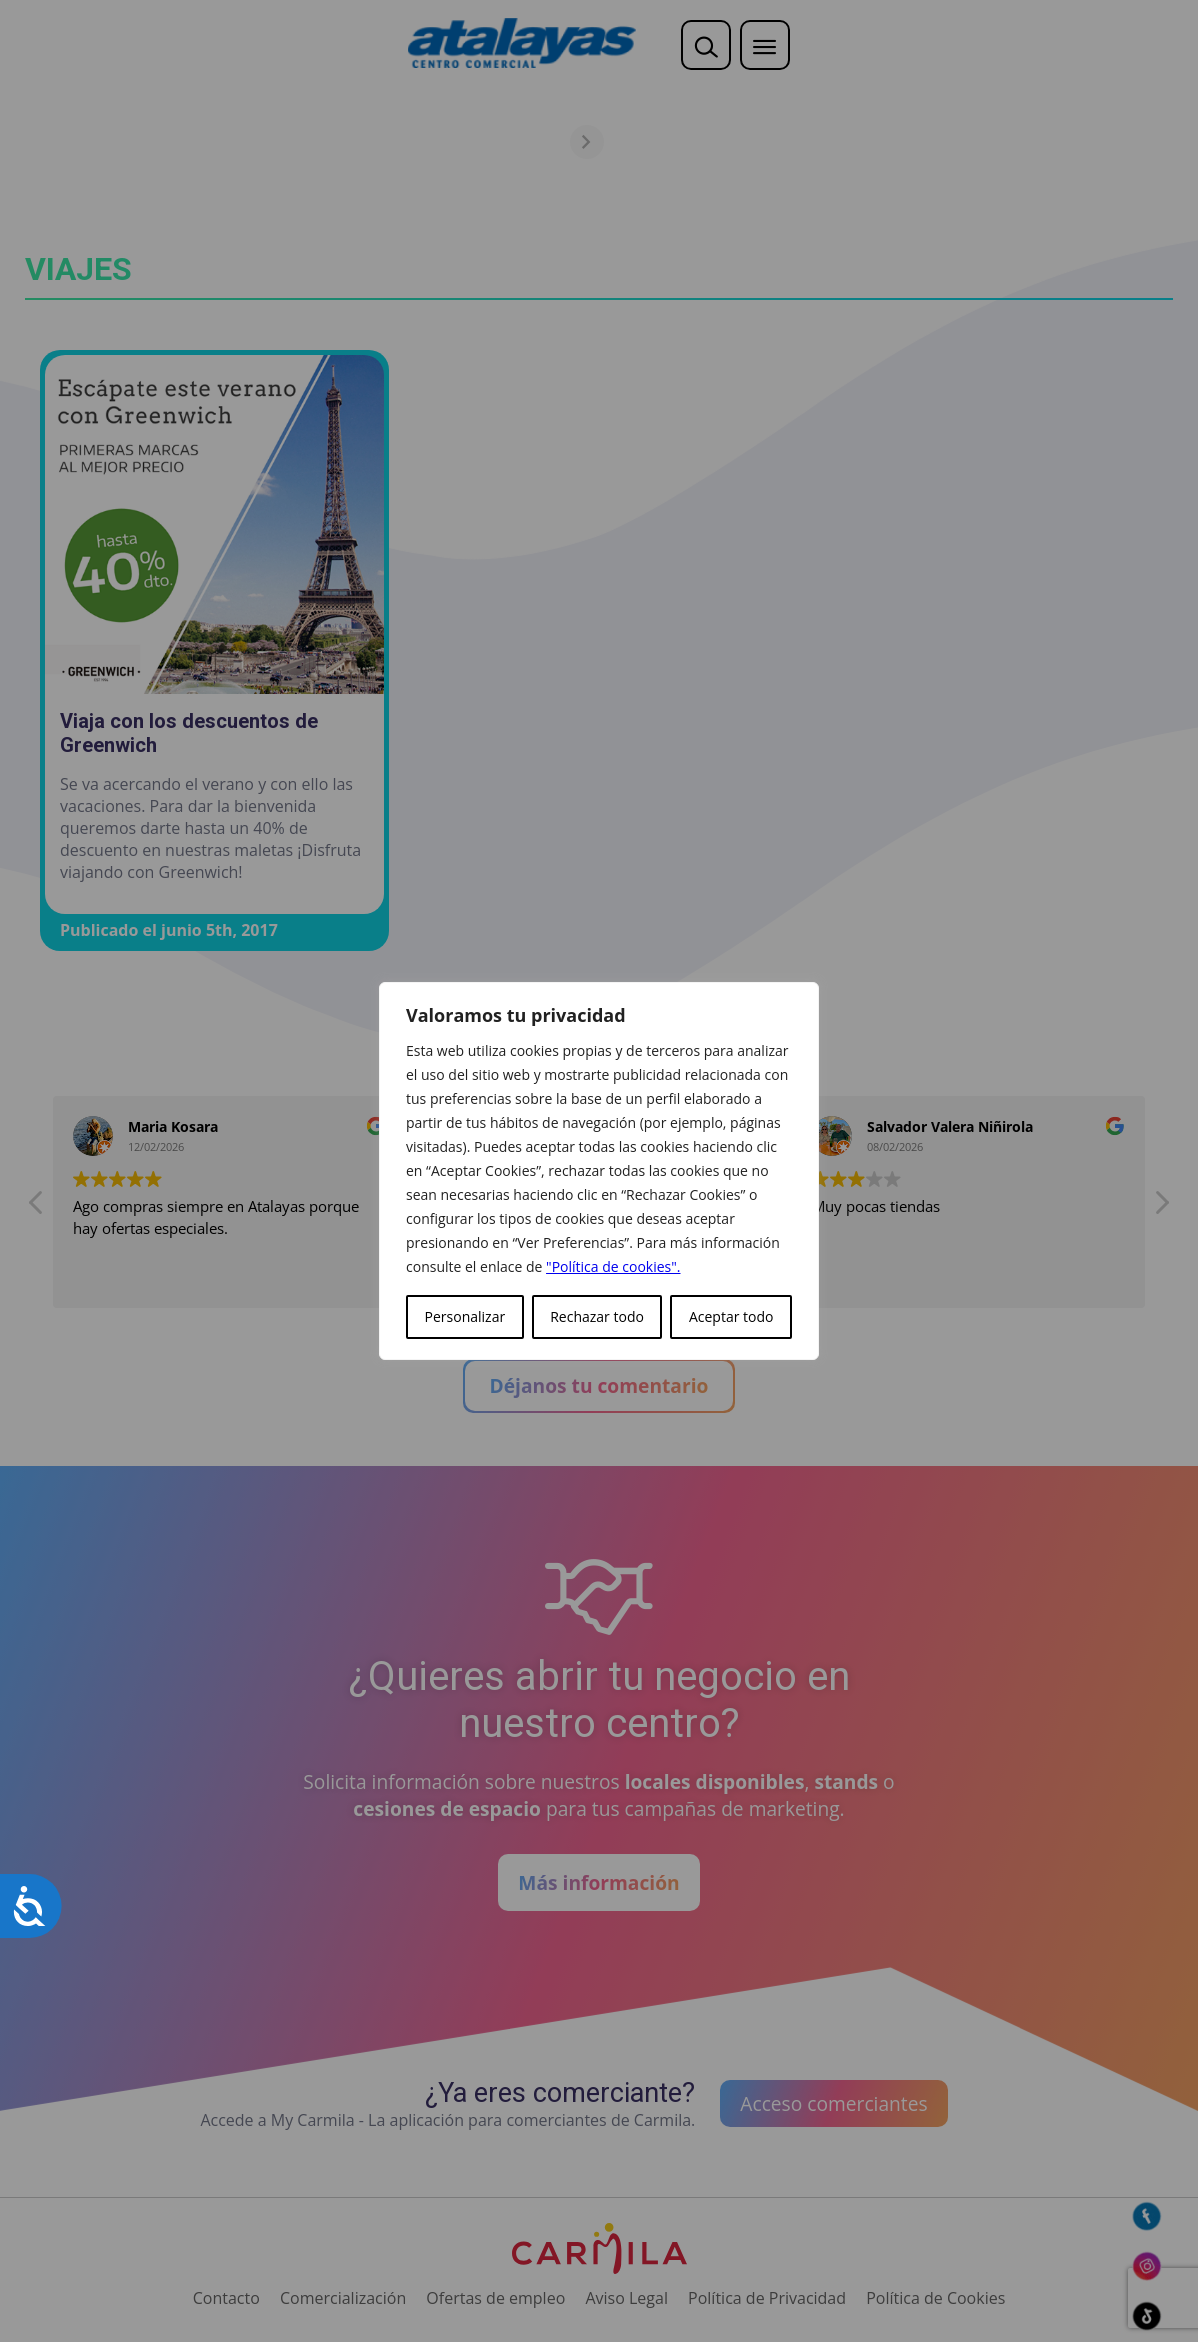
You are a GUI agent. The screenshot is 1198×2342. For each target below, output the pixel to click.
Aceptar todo (731, 1316)
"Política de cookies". (613, 1266)
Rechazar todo (597, 1316)
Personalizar (465, 1316)
